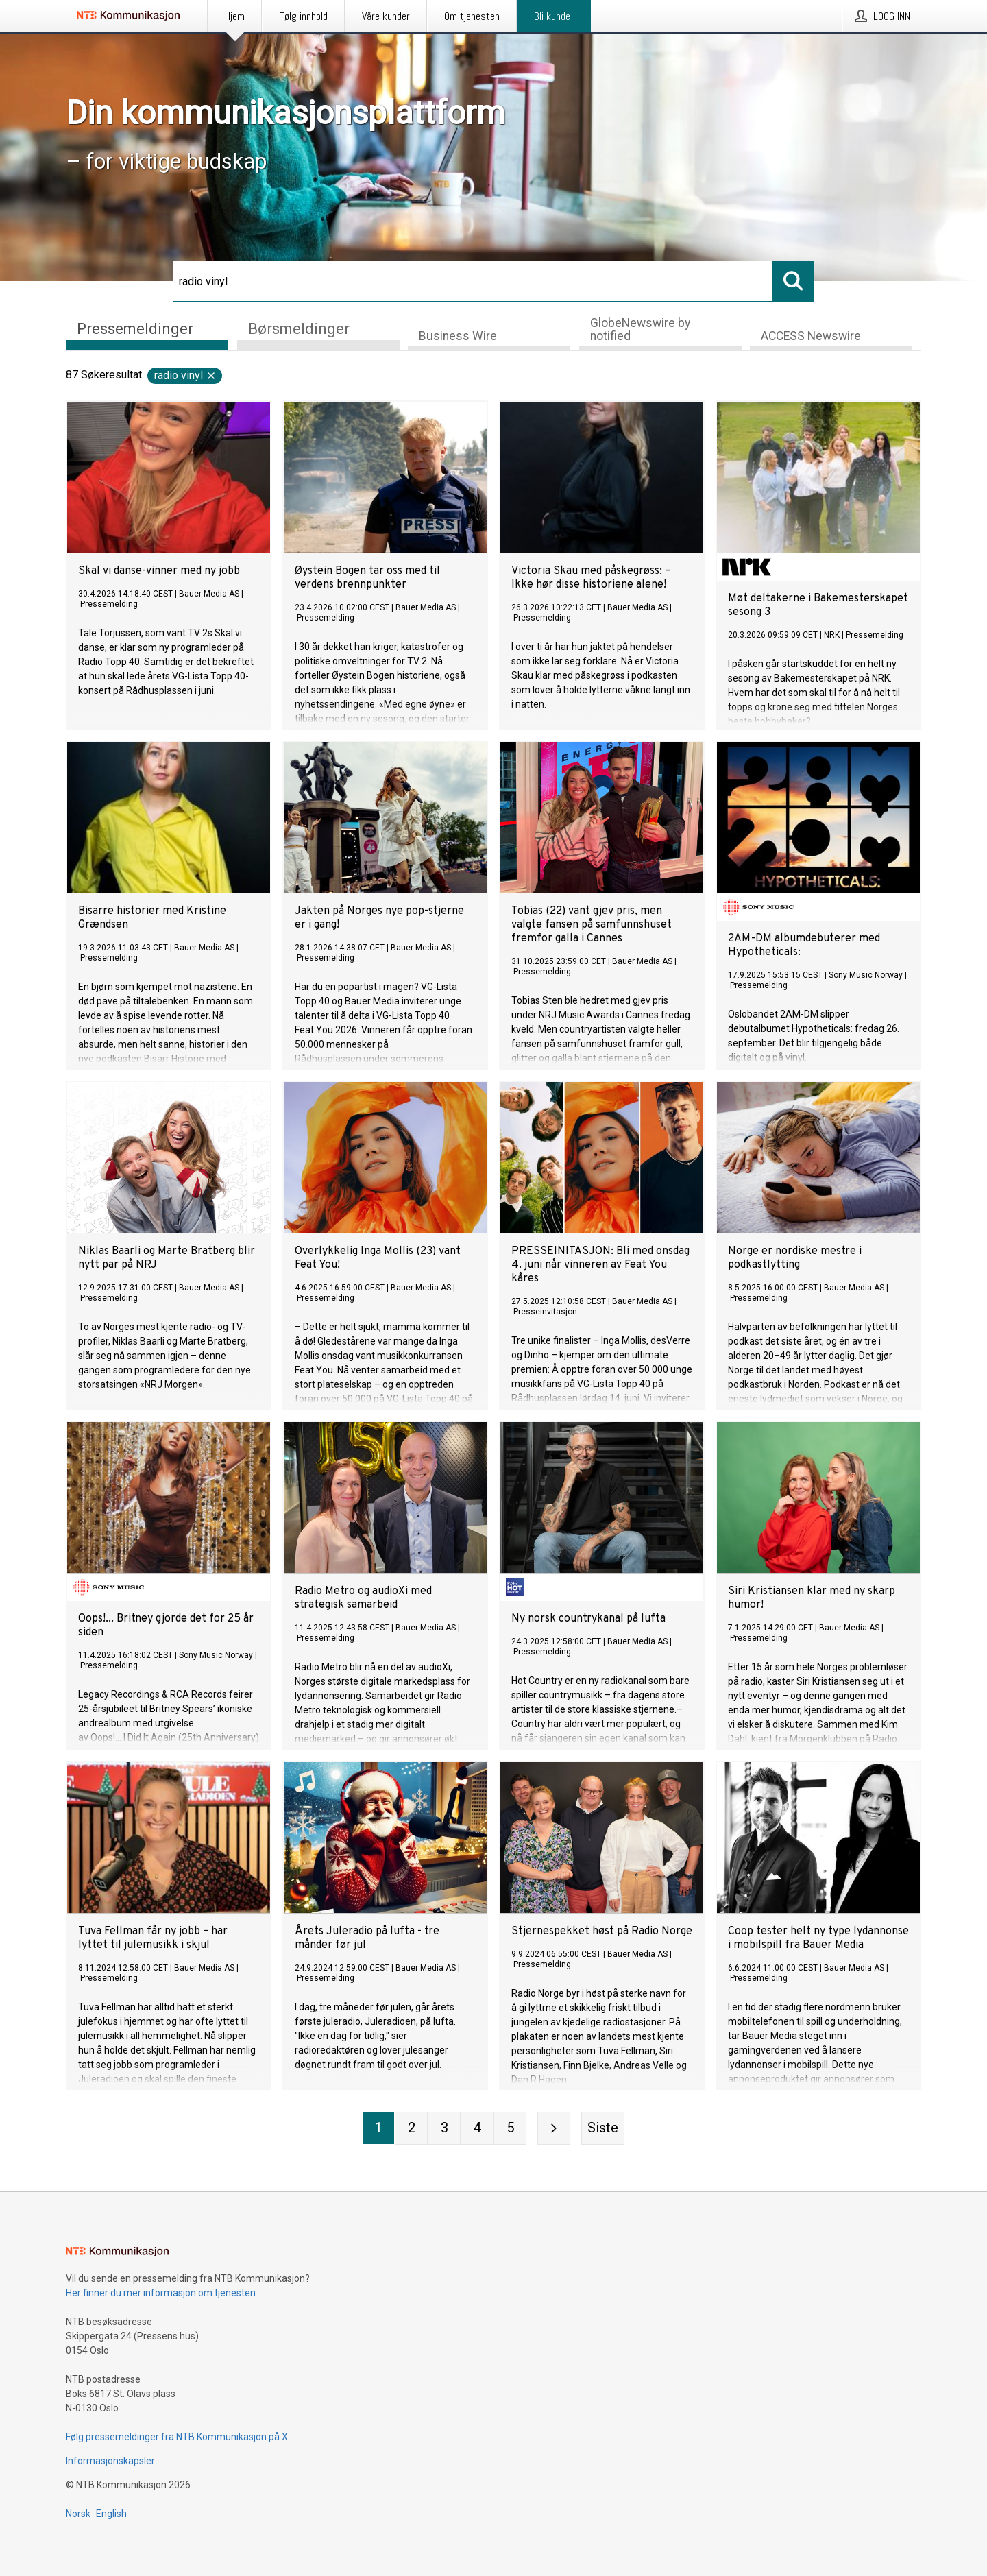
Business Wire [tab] (458, 336)
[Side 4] (477, 2128)
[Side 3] (444, 2128)
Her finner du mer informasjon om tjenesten (161, 2292)
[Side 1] (378, 2128)
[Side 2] (411, 2128)
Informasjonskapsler (110, 2460)
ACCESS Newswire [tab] (811, 336)
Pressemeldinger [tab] (135, 328)
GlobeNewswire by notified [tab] (640, 329)
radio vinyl (185, 375)
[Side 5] (510, 2128)
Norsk (78, 2513)
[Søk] (473, 281)
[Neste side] (553, 2128)
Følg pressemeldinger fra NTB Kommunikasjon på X (177, 2436)
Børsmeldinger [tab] (299, 328)
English (111, 2513)
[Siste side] (602, 2128)
